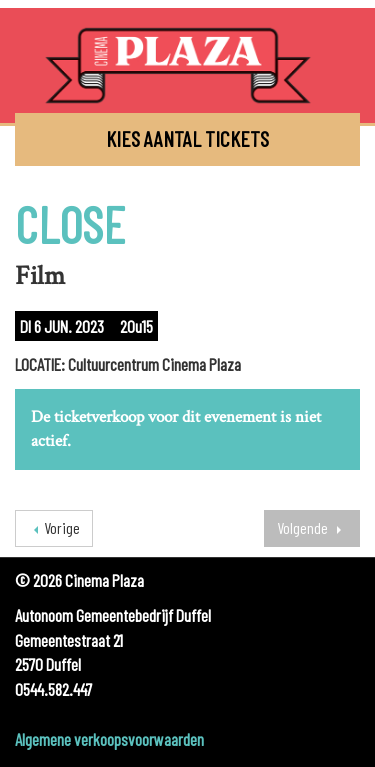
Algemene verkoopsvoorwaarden (109, 739)
